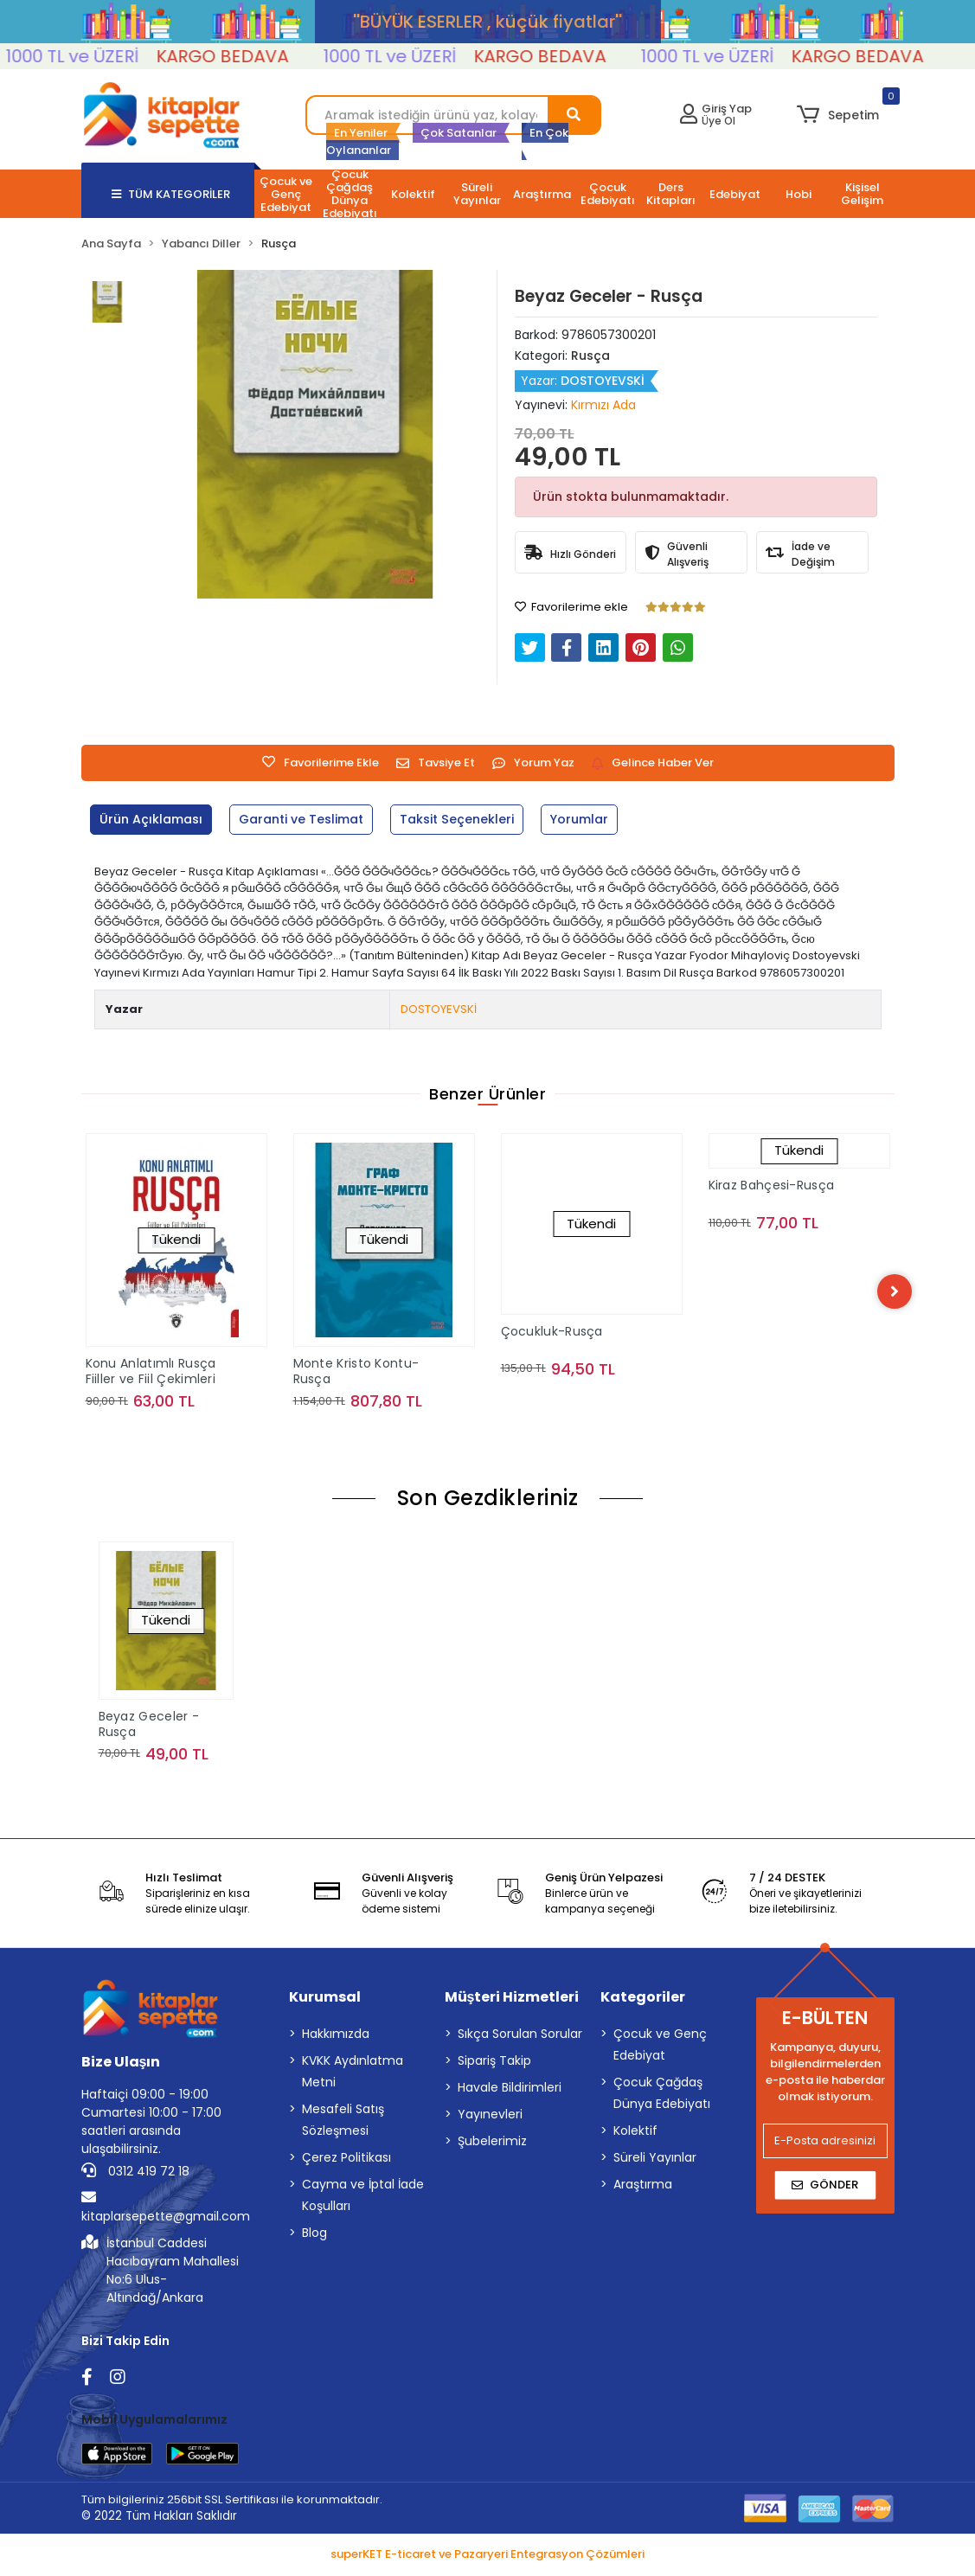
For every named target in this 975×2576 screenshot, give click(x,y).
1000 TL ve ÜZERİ (117, 56)
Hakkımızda (335, 2037)
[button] (838, 115)
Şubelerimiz (492, 2144)
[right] (894, 1292)
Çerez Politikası (346, 2160)
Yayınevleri (490, 2117)
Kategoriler (642, 2000)
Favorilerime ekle (571, 607)
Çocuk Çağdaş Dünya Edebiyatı (661, 2096)
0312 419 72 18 (135, 2174)
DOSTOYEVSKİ (439, 1009)
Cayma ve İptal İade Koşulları (363, 2198)
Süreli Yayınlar (654, 2160)
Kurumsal (325, 2000)
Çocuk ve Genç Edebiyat (660, 2047)
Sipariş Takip (494, 2064)
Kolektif (635, 2134)
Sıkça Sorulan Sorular (520, 2037)
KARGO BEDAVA (268, 56)
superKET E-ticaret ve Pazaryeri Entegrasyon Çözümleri (487, 2556)
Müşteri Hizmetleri (512, 2000)
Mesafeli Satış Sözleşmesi (343, 2123)
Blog (314, 2236)
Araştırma (642, 2187)
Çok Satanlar (458, 133)
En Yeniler (361, 133)
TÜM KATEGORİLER (171, 194)
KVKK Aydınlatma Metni (352, 2074)
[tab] (154, 820)
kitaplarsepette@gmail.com (165, 2210)
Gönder (825, 2188)
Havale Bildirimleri (509, 2090)
